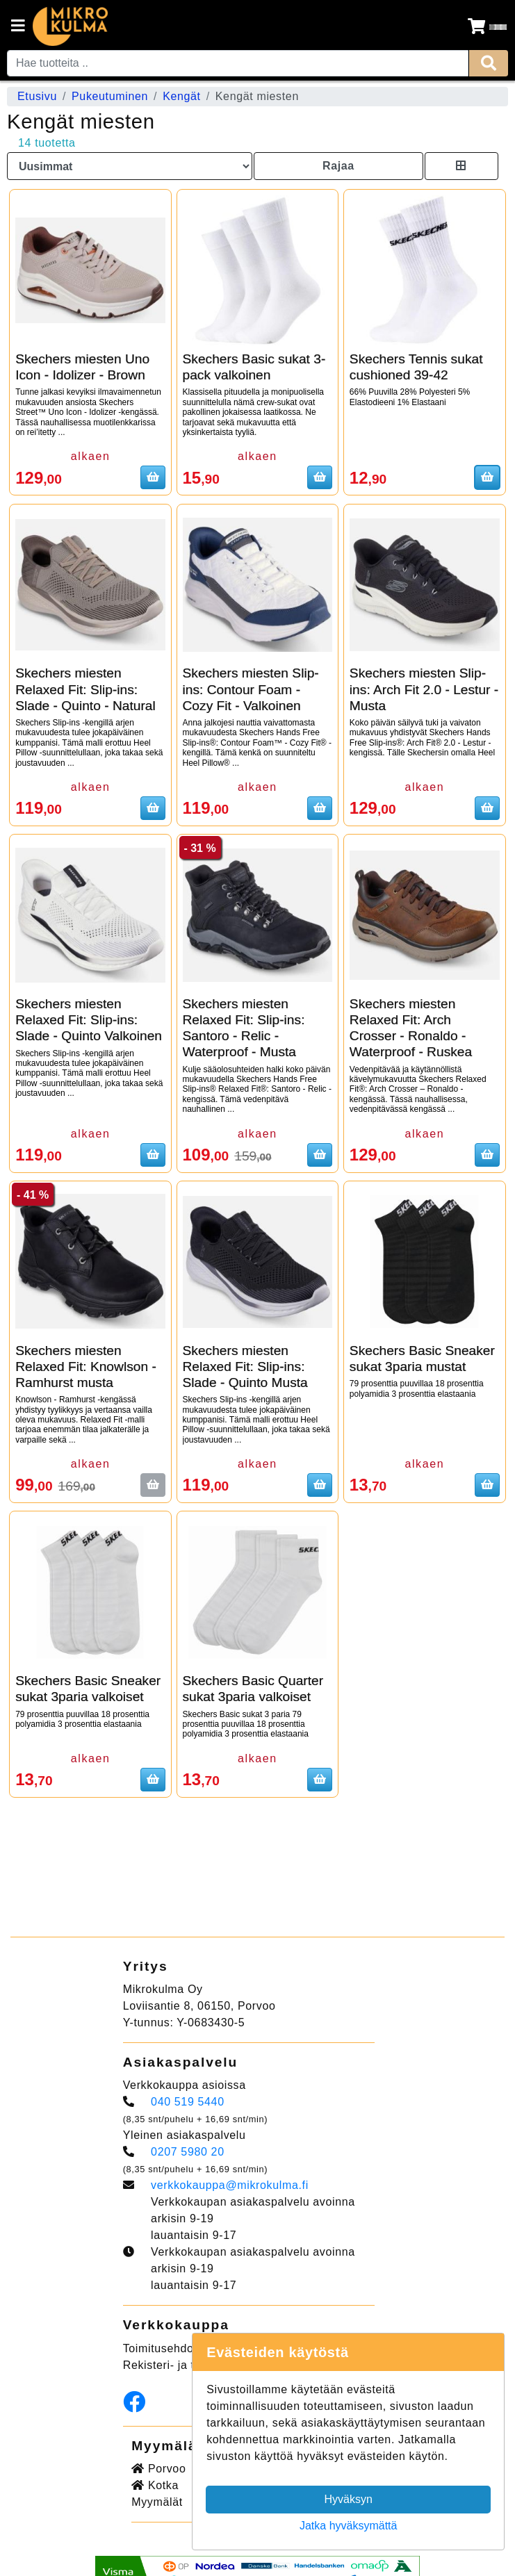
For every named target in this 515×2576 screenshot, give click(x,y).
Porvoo (158, 2469)
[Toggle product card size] (461, 166)
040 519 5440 (187, 2102)
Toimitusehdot (160, 2348)
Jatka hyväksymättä (349, 2526)
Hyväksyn (349, 2499)
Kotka (155, 2485)
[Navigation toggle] (18, 27)
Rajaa (338, 166)
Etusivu (37, 96)
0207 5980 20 (187, 2152)
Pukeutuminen (110, 96)
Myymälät (157, 2502)
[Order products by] (129, 166)
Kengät (182, 96)
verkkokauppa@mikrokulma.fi (230, 2185)
